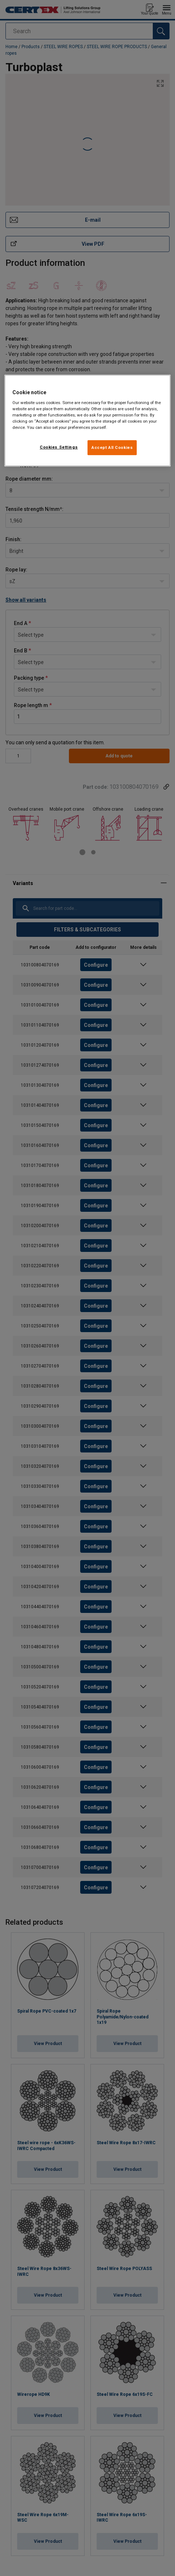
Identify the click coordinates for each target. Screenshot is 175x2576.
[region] (87, 421)
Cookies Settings (59, 447)
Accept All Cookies (112, 447)
